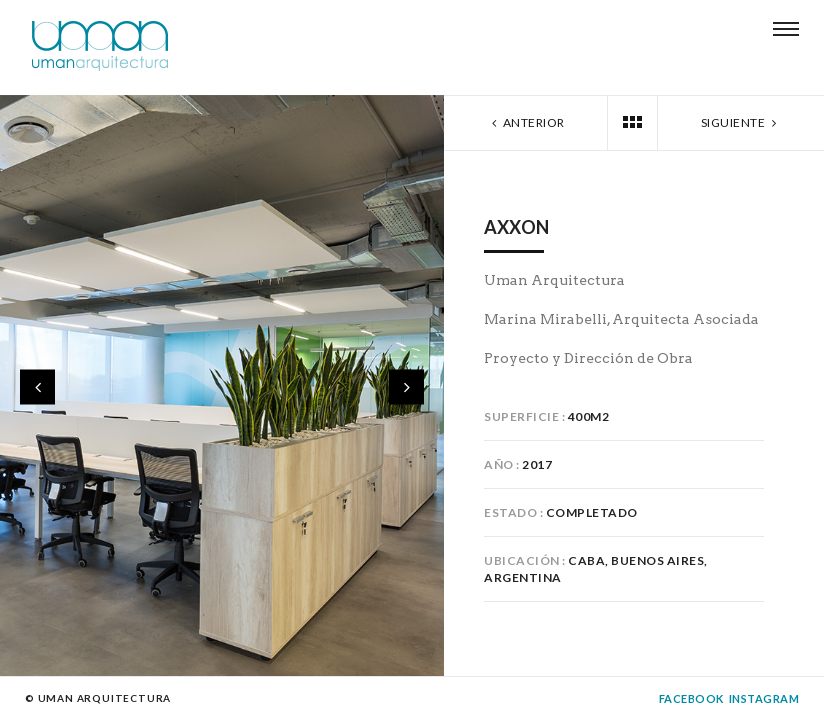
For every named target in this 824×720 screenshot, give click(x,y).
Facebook (691, 698)
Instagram (764, 698)
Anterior (526, 122)
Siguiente (741, 122)
